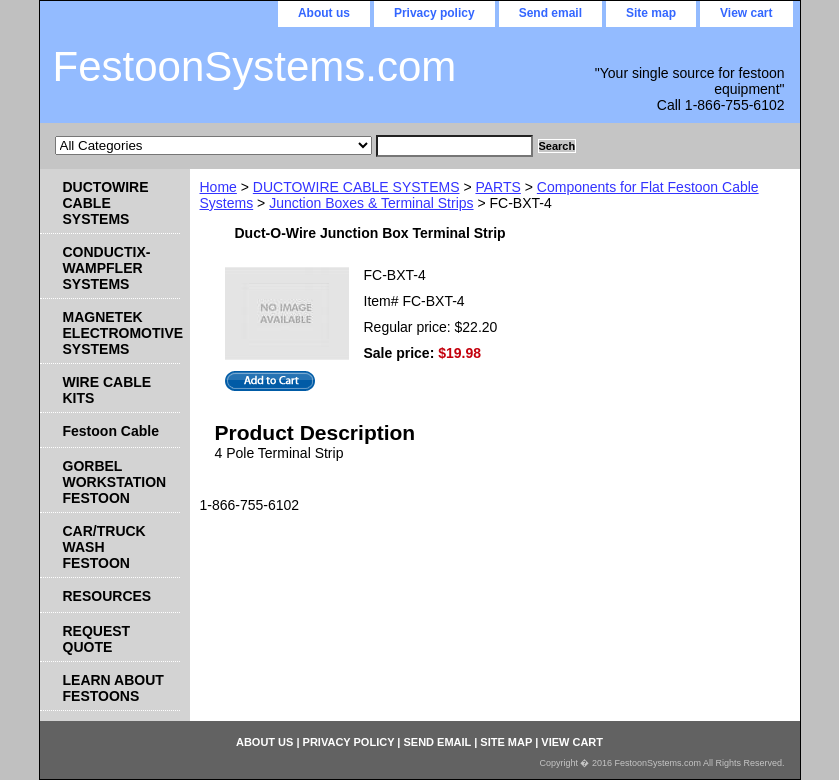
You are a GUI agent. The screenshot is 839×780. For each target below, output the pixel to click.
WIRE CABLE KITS (107, 390)
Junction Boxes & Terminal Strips (371, 203)
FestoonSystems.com (255, 66)
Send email (550, 13)
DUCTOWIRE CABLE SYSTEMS (356, 187)
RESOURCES (107, 596)
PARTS (497, 187)
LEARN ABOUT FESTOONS (113, 688)
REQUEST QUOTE (97, 639)
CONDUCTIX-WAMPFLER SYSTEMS (107, 268)
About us (324, 13)
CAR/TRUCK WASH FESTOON (104, 547)
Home (218, 187)
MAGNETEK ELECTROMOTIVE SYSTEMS (121, 333)
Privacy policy (434, 13)
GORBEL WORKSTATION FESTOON (115, 482)
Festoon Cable (111, 431)
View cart (746, 13)
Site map (651, 13)
